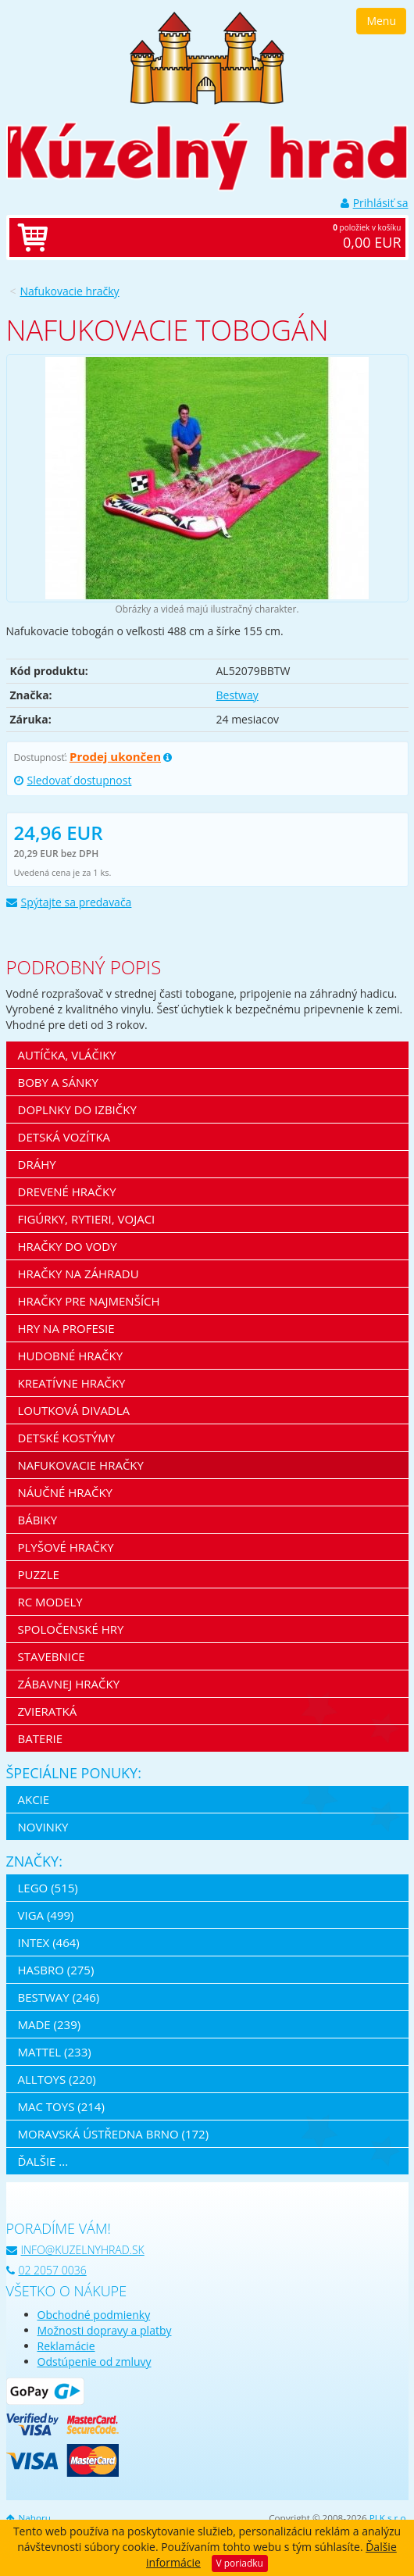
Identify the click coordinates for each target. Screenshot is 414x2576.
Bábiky (38, 1519)
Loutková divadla (74, 1410)
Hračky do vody (67, 1246)
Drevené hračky (67, 1191)
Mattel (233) (54, 2052)
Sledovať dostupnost (73, 780)
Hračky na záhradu (78, 1273)
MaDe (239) (49, 2024)
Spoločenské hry (71, 1629)
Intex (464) (49, 1942)
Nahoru (28, 2518)
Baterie (40, 1738)
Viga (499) (46, 1915)
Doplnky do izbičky (77, 1109)
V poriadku (239, 2563)
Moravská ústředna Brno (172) (113, 2134)
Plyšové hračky (66, 1547)
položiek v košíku (223, 237)
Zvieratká (47, 1711)
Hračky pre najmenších (89, 1301)
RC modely (50, 1602)
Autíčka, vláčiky (67, 1055)
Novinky (43, 1827)
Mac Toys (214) (61, 2106)
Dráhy (37, 1164)
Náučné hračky (65, 1492)
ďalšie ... (43, 2161)
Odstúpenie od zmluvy (94, 2361)
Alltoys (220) (57, 2079)
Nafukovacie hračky (70, 291)
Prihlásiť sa (375, 202)
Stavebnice (51, 1656)
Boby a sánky (58, 1082)
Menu (381, 20)
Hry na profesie (66, 1328)
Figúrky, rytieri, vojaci (86, 1219)
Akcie (34, 1799)
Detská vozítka (64, 1137)
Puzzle (38, 1574)
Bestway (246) (59, 1997)
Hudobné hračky (70, 1355)
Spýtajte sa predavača (69, 902)
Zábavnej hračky (69, 1684)
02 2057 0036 (46, 2270)
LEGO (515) (48, 1887)
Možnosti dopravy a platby (104, 2330)
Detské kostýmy (67, 1437)
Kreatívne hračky (72, 1383)
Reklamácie (66, 2345)
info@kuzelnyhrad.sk (75, 2249)
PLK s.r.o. (389, 2518)
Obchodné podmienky (94, 2314)
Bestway (237, 695)
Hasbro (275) (56, 1970)
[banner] (207, 56)
